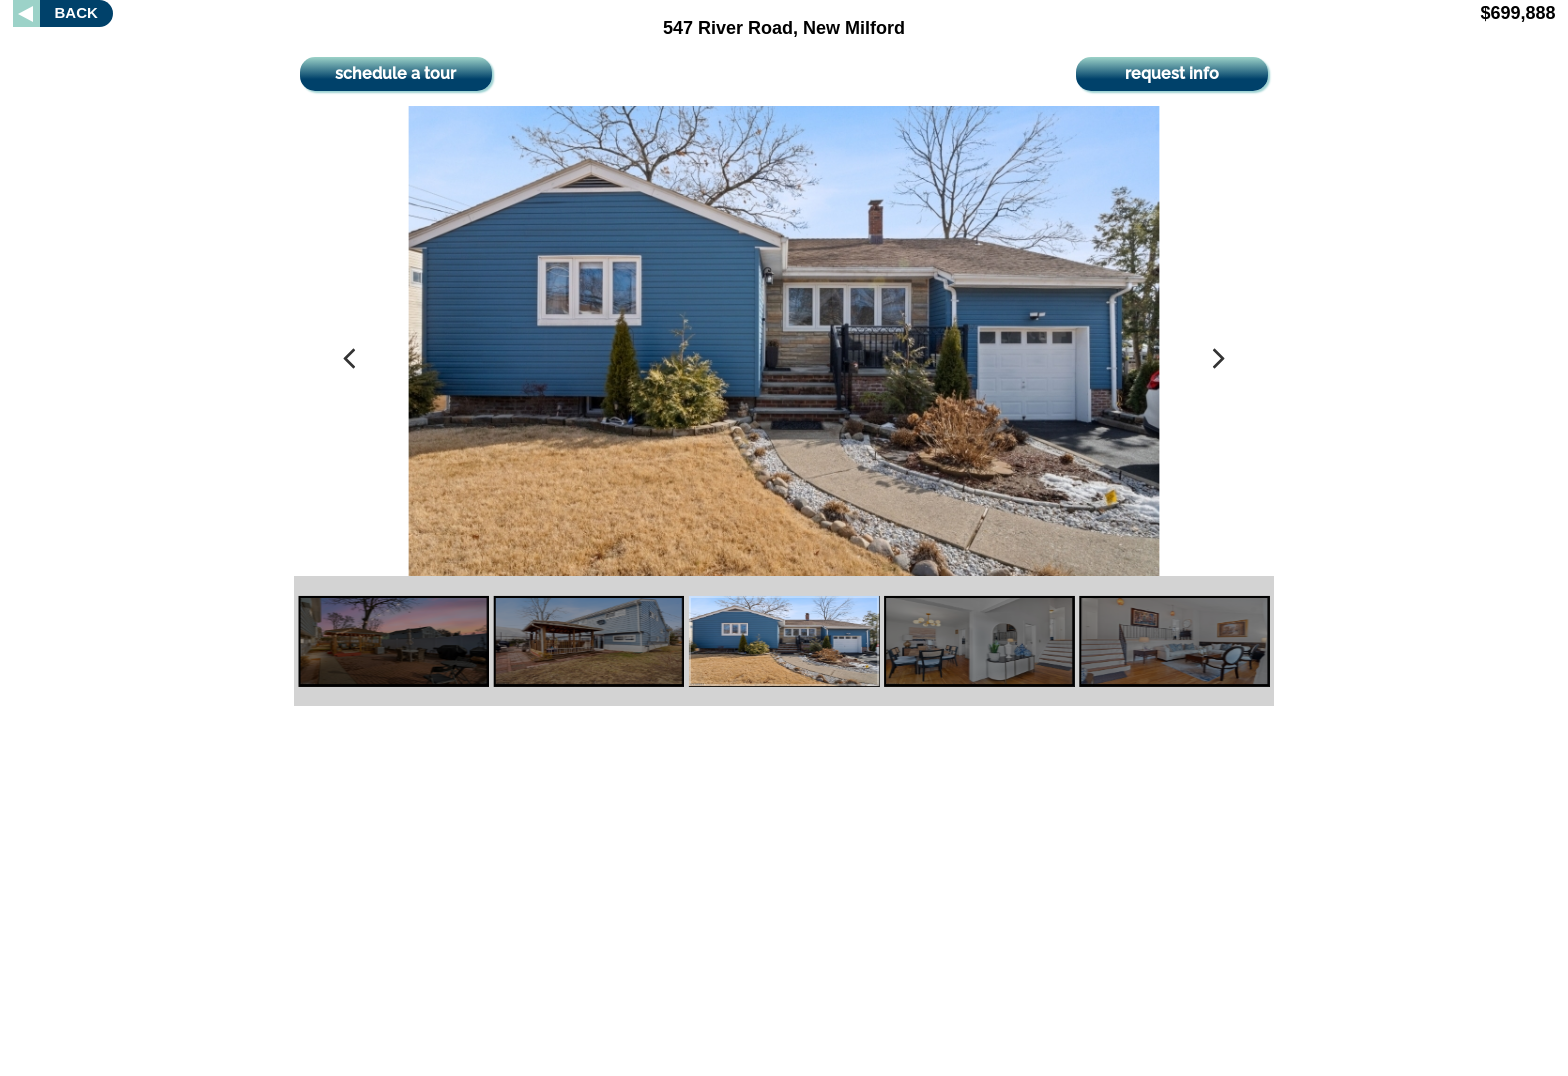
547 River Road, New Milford (784, 28)
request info (1172, 73)
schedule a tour (395, 73)
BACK (76, 12)
